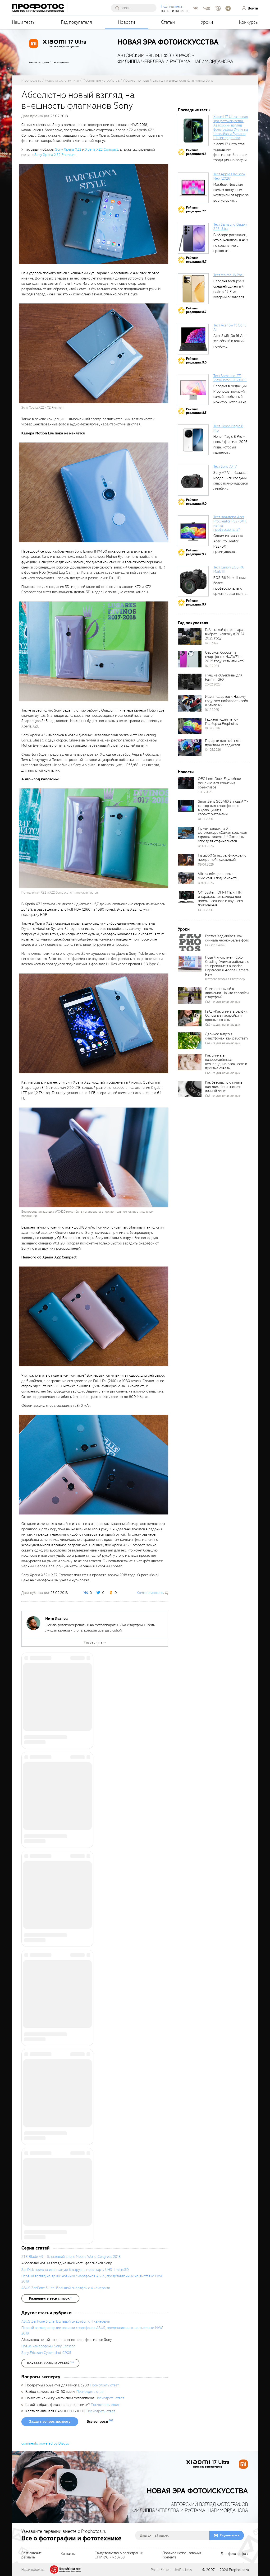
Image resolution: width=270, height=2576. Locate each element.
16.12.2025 (212, 710)
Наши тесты (23, 22)
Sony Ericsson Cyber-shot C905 (46, 2352)
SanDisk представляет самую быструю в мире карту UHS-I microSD (75, 2269)
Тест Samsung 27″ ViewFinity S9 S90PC (230, 377)
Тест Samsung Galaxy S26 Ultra (230, 226)
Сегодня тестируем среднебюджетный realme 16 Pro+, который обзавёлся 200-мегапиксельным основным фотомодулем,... (231, 297)
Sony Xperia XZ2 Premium (55, 154)
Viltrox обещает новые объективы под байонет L (218, 875)
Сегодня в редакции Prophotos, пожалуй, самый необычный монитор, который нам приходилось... (231, 397)
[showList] (50, 2298)
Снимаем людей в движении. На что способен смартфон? (227, 993)
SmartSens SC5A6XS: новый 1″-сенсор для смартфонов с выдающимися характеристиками (223, 808)
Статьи (168, 22)
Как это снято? (215, 945)
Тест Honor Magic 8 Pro (228, 428)
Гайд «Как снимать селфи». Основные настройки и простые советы (226, 1015)
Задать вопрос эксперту (49, 2421)
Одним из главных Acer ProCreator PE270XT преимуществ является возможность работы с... (230, 551)
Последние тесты (194, 110)
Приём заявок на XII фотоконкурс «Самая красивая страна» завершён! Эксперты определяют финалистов (222, 835)
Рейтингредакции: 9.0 (196, 360)
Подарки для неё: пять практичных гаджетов (223, 742)
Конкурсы (248, 22)
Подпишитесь (172, 6)
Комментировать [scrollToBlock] (150, 1592)
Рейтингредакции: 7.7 (196, 209)
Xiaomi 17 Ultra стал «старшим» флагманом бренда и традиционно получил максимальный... (230, 155)
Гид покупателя (76, 22)
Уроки (207, 22)
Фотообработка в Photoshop (225, 979)
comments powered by (45, 2443)
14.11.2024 (211, 643)
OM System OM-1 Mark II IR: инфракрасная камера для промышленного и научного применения (220, 899)
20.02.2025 (212, 684)
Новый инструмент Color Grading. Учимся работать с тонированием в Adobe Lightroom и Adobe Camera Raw (227, 966)
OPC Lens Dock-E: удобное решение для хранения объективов (219, 783)
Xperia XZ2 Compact (101, 149)
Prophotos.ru (239, 2569)
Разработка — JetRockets (171, 2569)
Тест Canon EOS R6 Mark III (228, 569)
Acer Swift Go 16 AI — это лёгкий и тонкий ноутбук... (230, 341)
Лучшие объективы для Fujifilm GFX (223, 677)
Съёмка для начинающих (222, 1002)
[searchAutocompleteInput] (136, 8)
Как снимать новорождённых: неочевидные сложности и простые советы (226, 1062)
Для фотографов (234, 2554)
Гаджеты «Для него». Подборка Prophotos (221, 721)
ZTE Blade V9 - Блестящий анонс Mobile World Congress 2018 (71, 2256)
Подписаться (229, 2535)
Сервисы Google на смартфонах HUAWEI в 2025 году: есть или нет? (224, 656)
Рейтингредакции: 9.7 (196, 152)
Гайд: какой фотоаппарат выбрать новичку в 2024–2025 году (226, 634)
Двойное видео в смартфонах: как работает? (226, 1036)
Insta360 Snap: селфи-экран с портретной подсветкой (222, 857)
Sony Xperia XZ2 (68, 149)
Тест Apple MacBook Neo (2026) (229, 176)
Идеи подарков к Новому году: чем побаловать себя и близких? (226, 701)
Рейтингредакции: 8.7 (196, 259)
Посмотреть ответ (104, 2385)
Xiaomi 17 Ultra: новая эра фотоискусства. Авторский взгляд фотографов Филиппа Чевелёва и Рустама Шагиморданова (230, 127)
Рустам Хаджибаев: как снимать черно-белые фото (227, 938)
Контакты (68, 2554)
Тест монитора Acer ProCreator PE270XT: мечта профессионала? (230, 523)
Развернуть (93, 1642)
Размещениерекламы (31, 2555)
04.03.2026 (213, 750)
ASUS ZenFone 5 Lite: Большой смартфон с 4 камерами (65, 2288)
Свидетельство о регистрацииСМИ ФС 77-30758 (119, 2555)
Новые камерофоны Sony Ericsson (48, 2346)
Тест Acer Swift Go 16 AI (230, 327)
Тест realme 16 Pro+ (228, 275)
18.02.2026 (212, 728)
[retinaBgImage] (189, 636)
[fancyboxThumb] (93, 213)
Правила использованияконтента (181, 2555)
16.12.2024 (212, 666)
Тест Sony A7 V (225, 466)
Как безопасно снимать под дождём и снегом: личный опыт (223, 1086)
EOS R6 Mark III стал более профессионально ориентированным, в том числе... (229, 588)
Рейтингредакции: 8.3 (196, 411)
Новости (126, 22)
